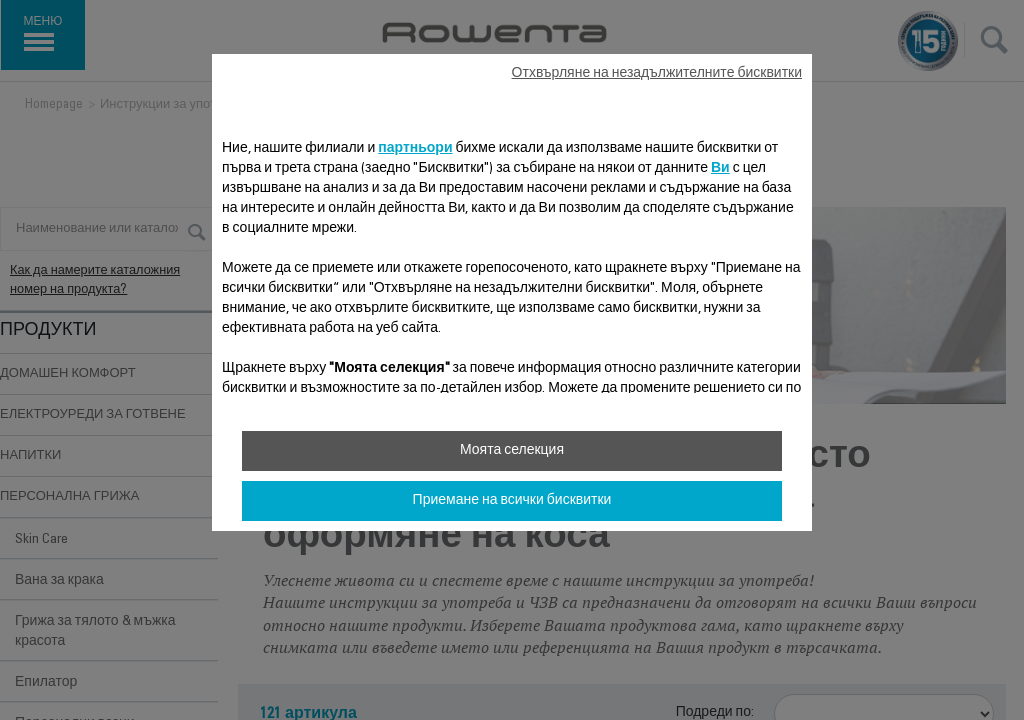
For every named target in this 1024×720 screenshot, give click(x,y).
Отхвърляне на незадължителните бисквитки (657, 74)
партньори (415, 149)
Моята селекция (512, 451)
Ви (720, 169)
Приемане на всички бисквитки (512, 501)
